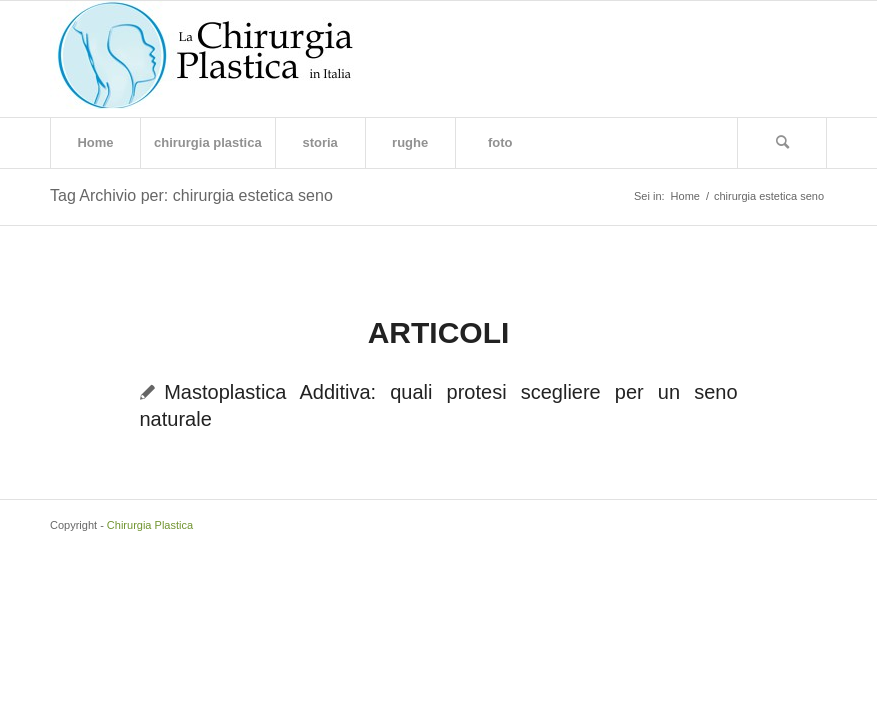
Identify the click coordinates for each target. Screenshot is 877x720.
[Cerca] (782, 143)
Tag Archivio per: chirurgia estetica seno (191, 195)
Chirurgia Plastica (150, 525)
